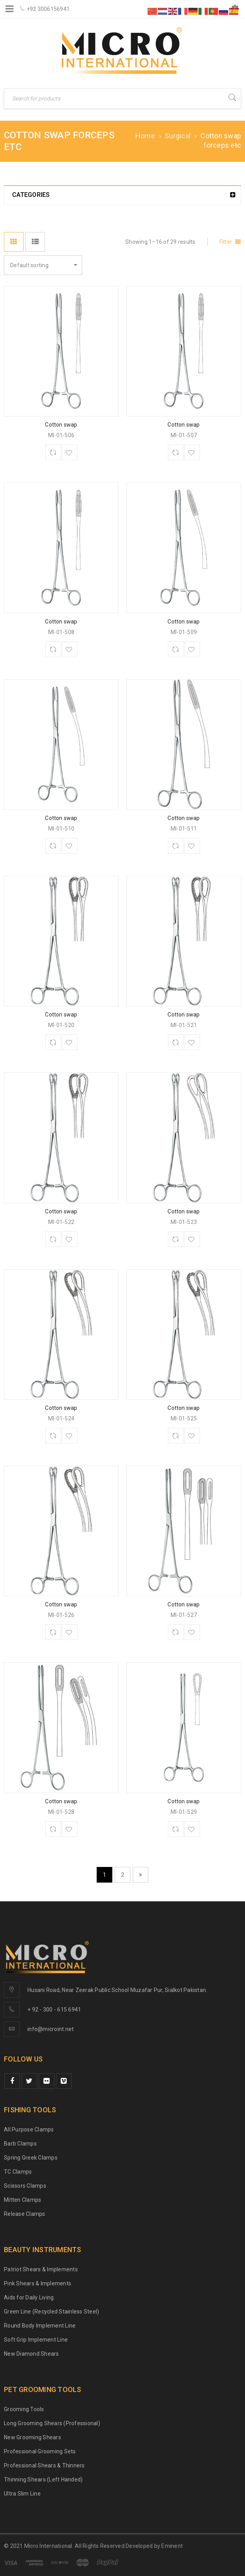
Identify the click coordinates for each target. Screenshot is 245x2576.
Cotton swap (61, 425)
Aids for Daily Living (29, 2297)
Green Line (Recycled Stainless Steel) (51, 2311)
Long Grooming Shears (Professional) (52, 2423)
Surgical (178, 136)
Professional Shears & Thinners (44, 2465)
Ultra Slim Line (22, 2493)
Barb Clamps (20, 2143)
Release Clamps (24, 2214)
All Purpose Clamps (29, 2129)
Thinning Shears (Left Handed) (43, 2479)
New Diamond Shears (31, 2354)
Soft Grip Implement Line (36, 2340)
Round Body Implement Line (40, 2325)
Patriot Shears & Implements (41, 2269)
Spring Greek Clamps (31, 2157)
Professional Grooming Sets (40, 2451)
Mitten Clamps (22, 2200)
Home (145, 136)
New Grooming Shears (32, 2437)
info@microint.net (50, 2029)
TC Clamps (18, 2172)
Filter (226, 242)
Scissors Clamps (25, 2186)
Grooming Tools (24, 2409)
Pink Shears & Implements (37, 2283)
